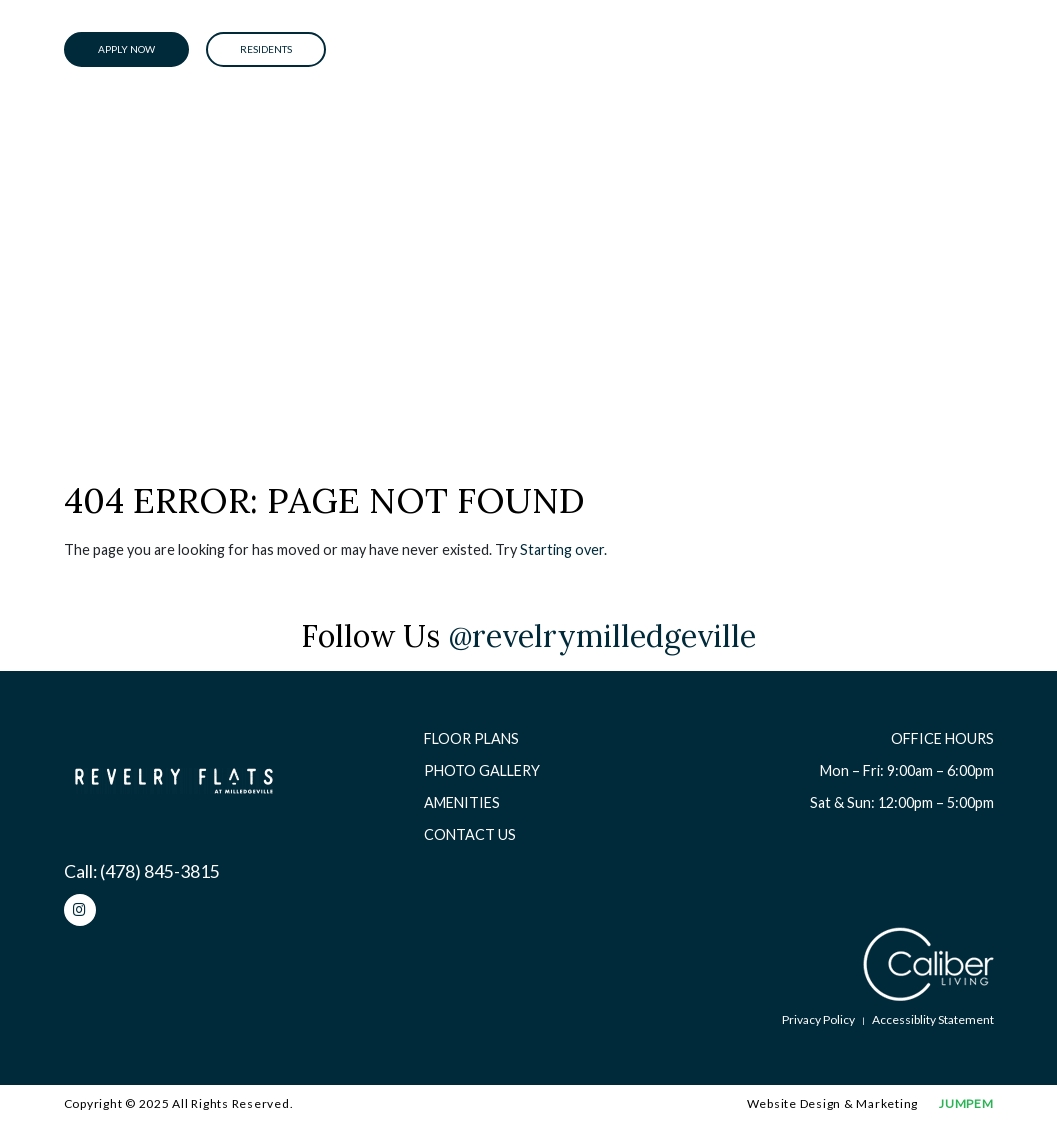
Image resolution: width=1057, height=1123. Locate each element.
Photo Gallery (482, 770)
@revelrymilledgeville (602, 635)
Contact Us (470, 834)
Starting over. (563, 549)
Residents (266, 49)
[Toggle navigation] (974, 50)
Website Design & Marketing (833, 1103)
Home (81, 228)
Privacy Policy (818, 1019)
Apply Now (126, 49)
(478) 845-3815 (160, 871)
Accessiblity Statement (933, 1019)
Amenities (462, 802)
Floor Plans (471, 738)
